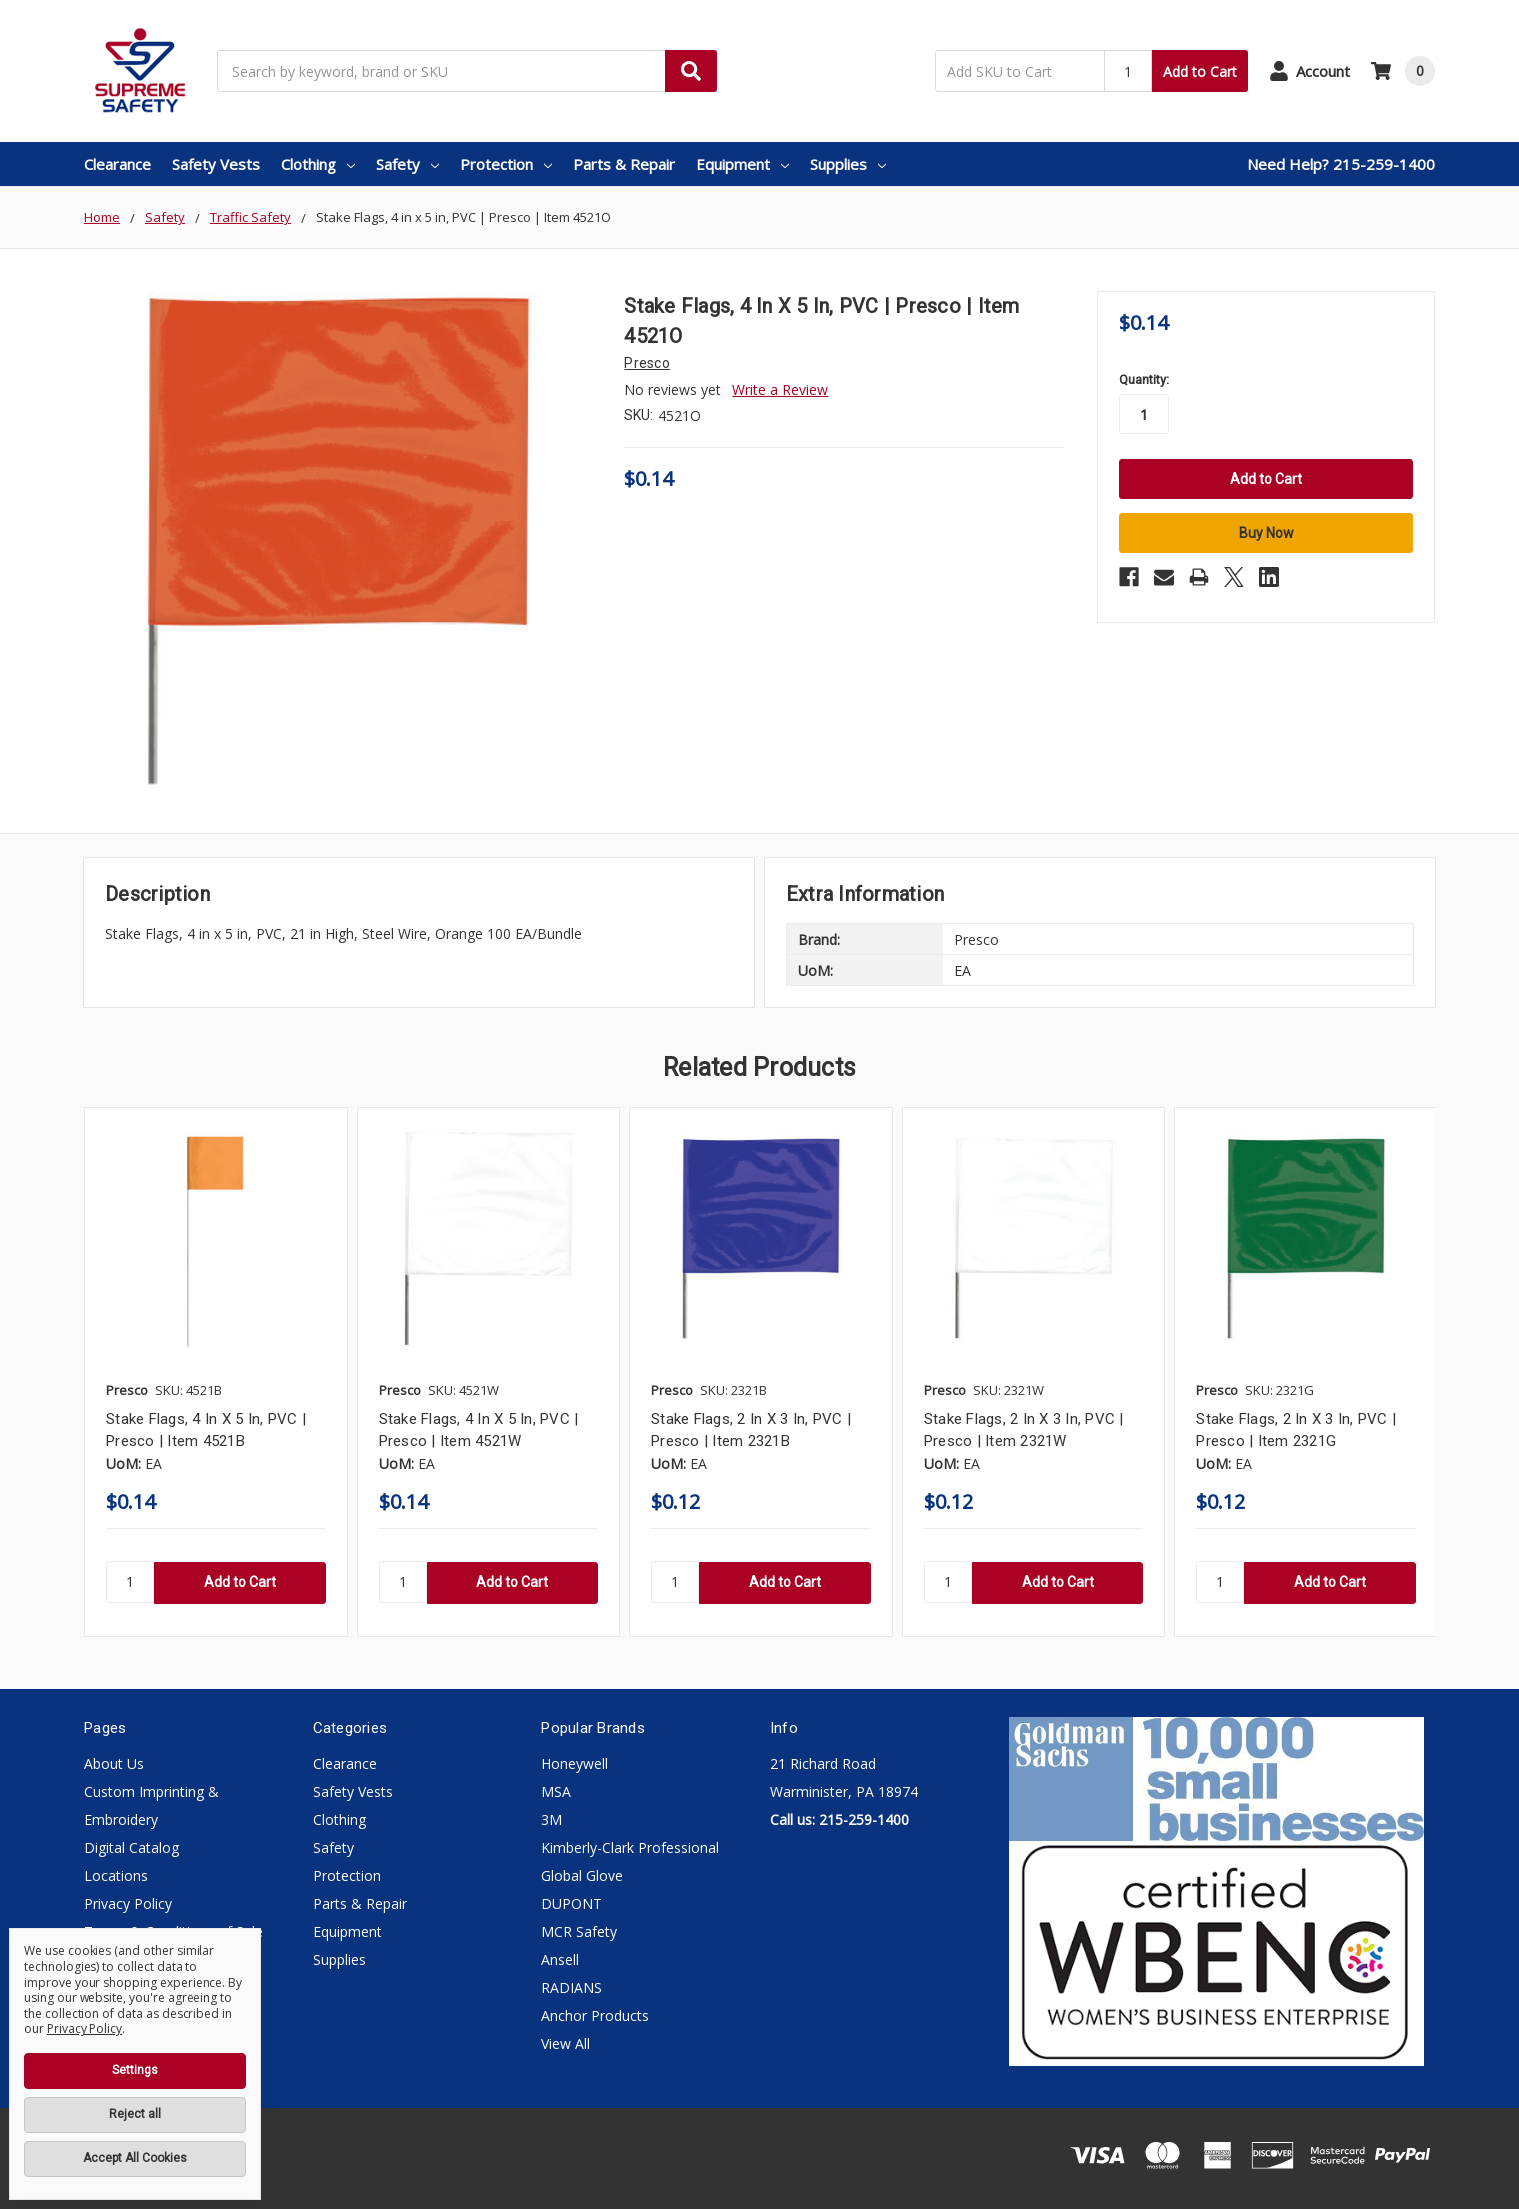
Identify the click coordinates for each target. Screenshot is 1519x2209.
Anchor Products (595, 2015)
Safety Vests (216, 164)
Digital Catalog (131, 1847)
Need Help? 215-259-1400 (1341, 164)
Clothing (318, 164)
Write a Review (780, 389)
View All (565, 2043)
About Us (114, 1763)
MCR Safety (579, 1931)
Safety (407, 164)
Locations (116, 1875)
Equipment (742, 164)
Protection (506, 164)
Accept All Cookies (135, 2158)
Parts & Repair (624, 164)
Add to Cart (1200, 71)
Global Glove (582, 1875)
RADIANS (571, 1987)
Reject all (135, 2114)
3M (551, 1819)
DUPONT (571, 1903)
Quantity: (1144, 379)
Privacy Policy (128, 1903)
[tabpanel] (215, 1372)
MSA (556, 1791)
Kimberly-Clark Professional (630, 1847)
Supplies (848, 164)
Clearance (117, 164)
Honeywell (574, 1763)
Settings (135, 2070)
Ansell (560, 1959)
